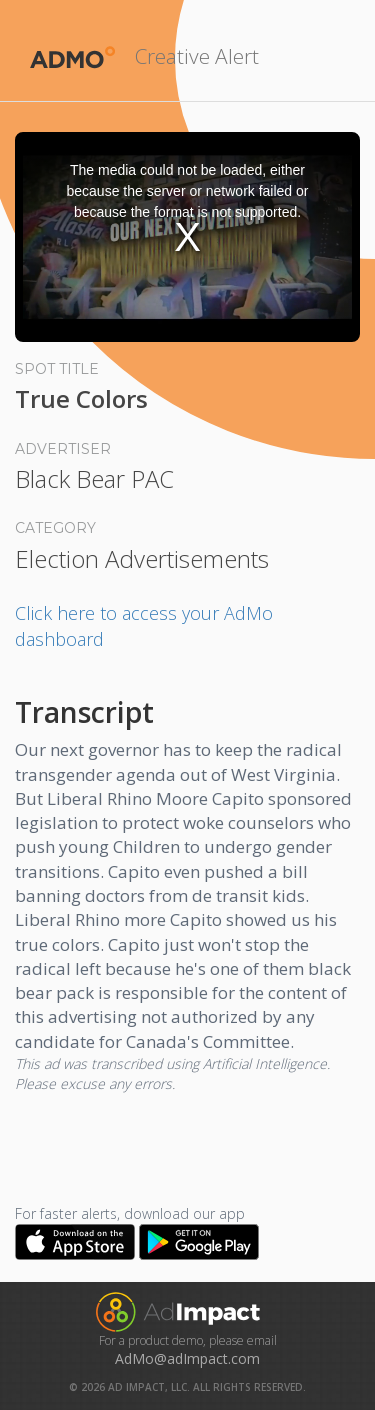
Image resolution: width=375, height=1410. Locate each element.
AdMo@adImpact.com (187, 1358)
